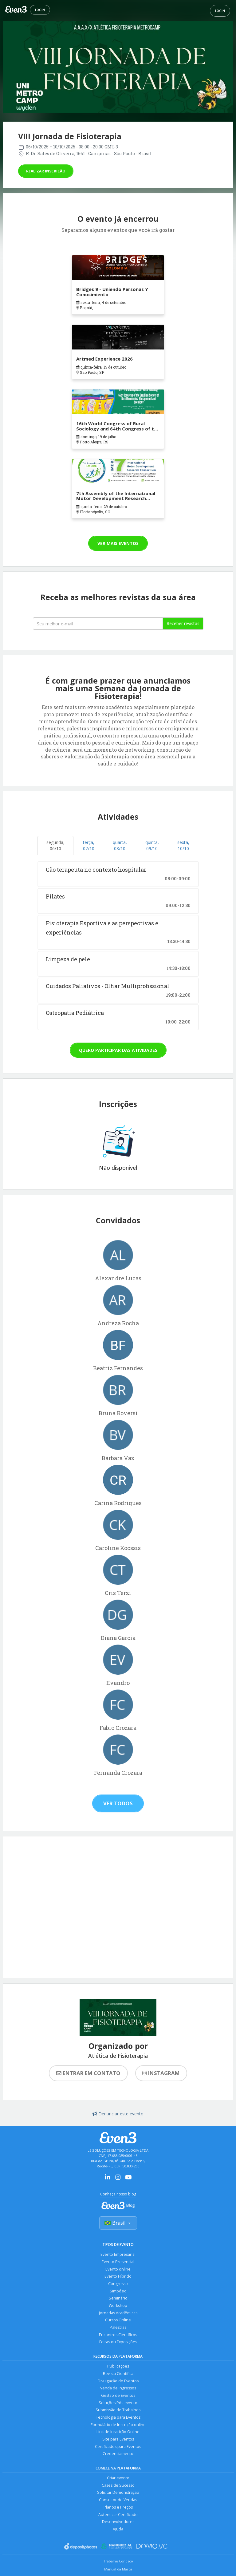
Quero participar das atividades (118, 1050)
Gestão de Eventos (118, 2397)
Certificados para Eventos (118, 2449)
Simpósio (118, 2291)
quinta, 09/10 (152, 845)
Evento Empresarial (118, 2254)
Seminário (118, 2299)
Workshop (118, 2306)
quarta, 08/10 (120, 845)
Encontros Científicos (118, 2336)
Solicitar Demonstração (118, 2495)
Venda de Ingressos (118, 2389)
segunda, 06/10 (55, 845)
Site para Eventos (118, 2441)
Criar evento (118, 2480)
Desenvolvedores (118, 2525)
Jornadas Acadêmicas (118, 2313)
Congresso (118, 2284)
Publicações (118, 2367)
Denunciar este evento (118, 2114)
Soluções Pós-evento (118, 2404)
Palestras (118, 2328)
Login (40, 10)
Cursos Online (118, 2321)
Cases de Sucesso (118, 2488)
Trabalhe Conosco (118, 2564)
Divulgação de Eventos (118, 2382)
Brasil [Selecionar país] (118, 2222)
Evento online (118, 2269)
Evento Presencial (118, 2262)
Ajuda (118, 2532)
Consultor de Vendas (118, 2502)
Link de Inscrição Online (118, 2434)
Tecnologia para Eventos (118, 2419)
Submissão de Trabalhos (118, 2412)
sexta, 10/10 (183, 845)
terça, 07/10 (88, 845)
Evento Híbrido (118, 2276)
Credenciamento (118, 2456)
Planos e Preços (118, 2510)
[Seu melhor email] (98, 623)
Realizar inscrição (45, 171)
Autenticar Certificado (118, 2517)
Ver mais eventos (118, 543)
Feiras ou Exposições (118, 2343)
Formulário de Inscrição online (118, 2426)
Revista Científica (118, 2375)
